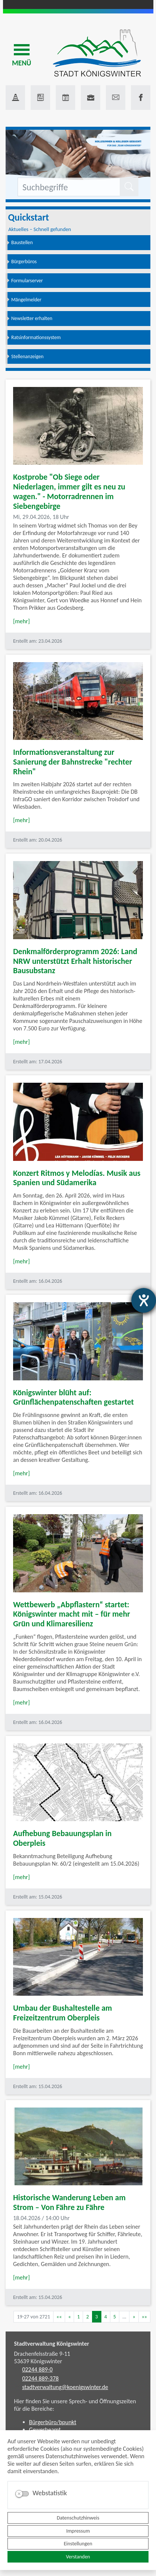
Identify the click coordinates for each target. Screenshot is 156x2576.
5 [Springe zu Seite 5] (114, 2317)
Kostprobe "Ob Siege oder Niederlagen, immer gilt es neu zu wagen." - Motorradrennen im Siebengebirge (69, 491)
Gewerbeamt (45, 2429)
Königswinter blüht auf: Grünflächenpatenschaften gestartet (73, 1397)
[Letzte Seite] (144, 2317)
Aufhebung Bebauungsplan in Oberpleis (62, 1838)
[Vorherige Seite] (69, 2317)
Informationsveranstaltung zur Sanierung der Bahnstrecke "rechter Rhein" (72, 762)
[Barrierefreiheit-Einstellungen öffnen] (143, 1300)
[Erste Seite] (59, 2317)
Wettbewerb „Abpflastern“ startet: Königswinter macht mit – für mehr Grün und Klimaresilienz (71, 1614)
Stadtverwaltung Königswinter (51, 2343)
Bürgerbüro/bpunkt (52, 2422)
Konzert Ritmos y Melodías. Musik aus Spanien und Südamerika (76, 1178)
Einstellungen (78, 2543)
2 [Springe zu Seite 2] (87, 2317)
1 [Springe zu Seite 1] (78, 2317)
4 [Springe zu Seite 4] (105, 2317)
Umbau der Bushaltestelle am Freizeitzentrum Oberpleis (62, 2013)
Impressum (78, 2531)
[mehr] (21, 621)
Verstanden (78, 2557)
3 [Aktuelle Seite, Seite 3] (96, 2317)
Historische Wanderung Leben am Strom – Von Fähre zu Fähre (69, 2202)
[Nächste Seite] (133, 2317)
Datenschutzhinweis (78, 2518)
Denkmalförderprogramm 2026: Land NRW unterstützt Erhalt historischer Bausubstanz (75, 961)
